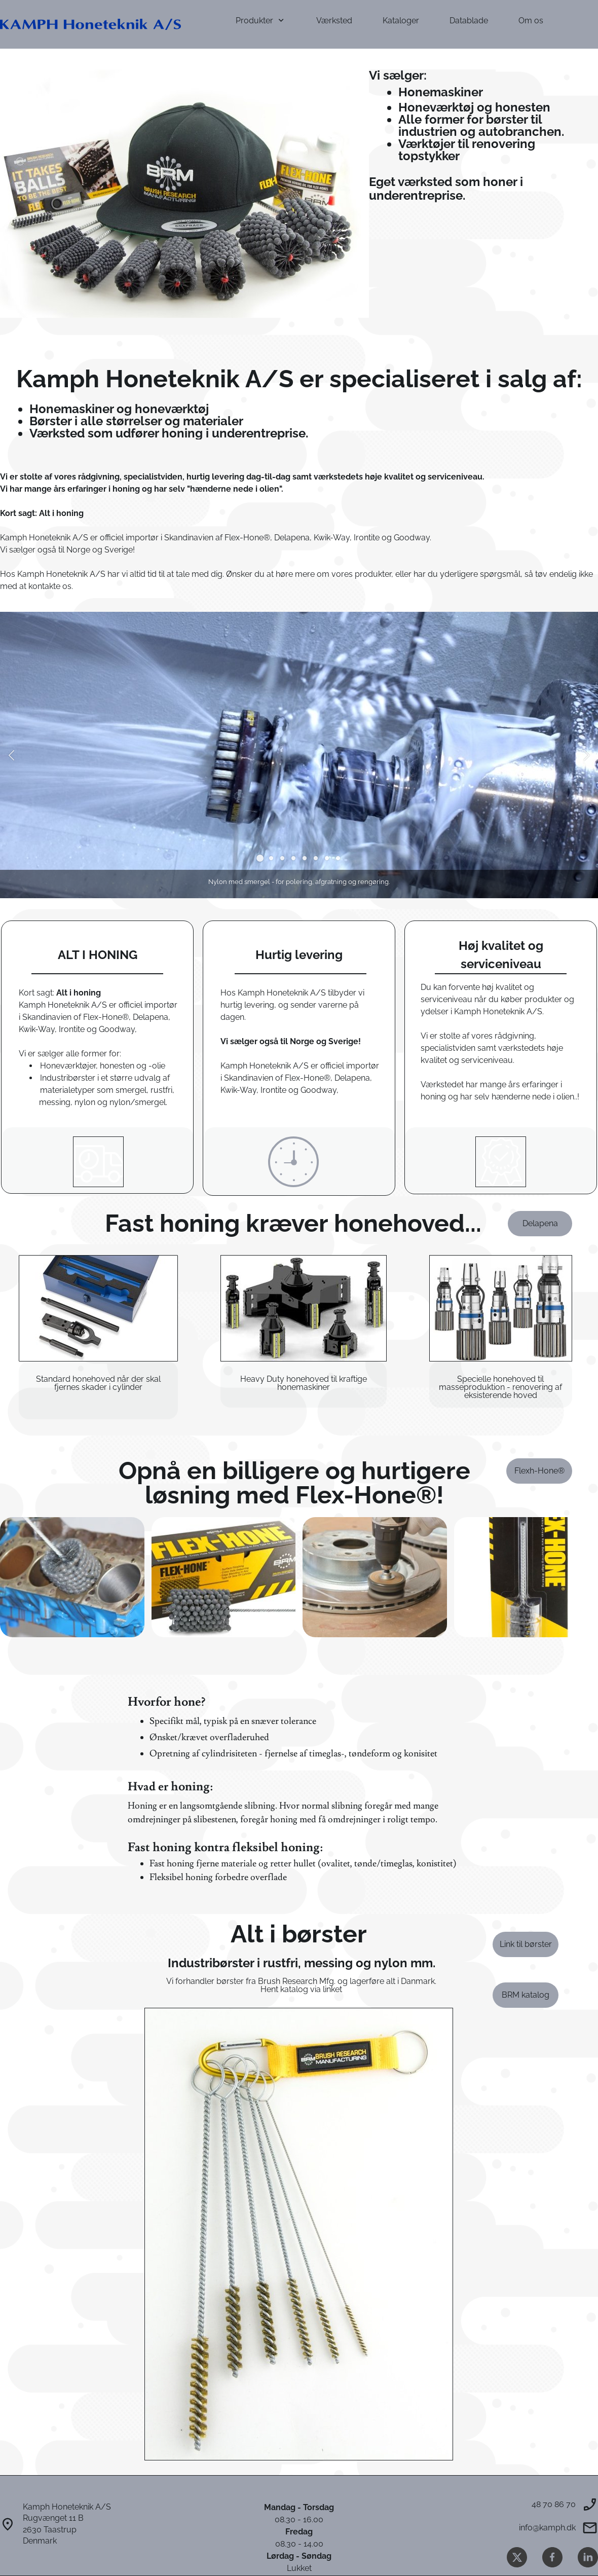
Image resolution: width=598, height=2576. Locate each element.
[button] (11, 755)
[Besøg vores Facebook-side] (552, 2557)
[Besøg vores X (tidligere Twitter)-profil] (517, 2557)
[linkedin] (588, 2557)
